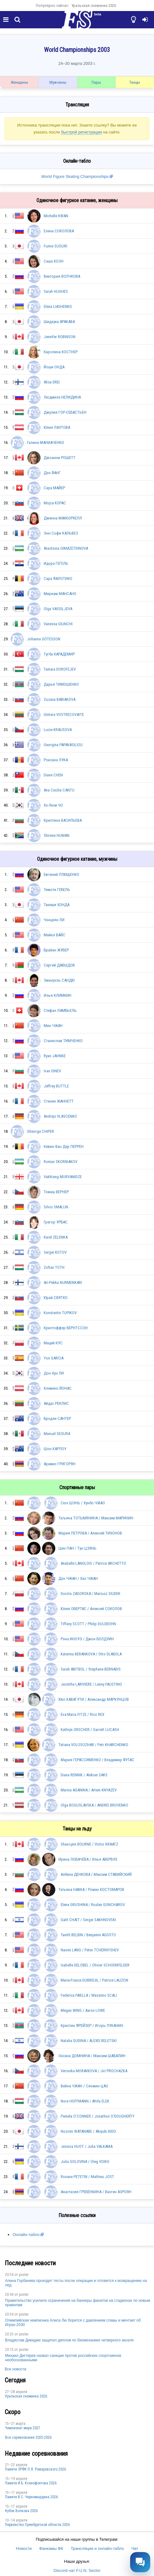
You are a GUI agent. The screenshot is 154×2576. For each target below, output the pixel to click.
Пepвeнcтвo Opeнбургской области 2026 (37, 2524)
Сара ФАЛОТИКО (58, 578)
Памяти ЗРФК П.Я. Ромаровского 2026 (35, 2469)
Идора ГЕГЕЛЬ (56, 563)
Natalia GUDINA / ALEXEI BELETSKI (89, 2040)
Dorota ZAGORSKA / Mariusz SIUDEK (90, 1593)
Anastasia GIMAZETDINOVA (66, 548)
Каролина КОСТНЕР (61, 351)
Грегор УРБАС (56, 1222)
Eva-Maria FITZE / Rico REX (82, 1714)
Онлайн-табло (26, 2234)
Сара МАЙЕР (54, 487)
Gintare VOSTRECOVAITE (64, 714)
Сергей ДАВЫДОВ (59, 965)
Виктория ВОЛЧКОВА (62, 276)
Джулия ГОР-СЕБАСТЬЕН (65, 412)
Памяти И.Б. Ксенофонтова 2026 (31, 2483)
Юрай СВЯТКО (56, 1297)
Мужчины (57, 82)
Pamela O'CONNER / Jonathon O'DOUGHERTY (98, 2116)
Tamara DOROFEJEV (60, 669)
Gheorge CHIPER (40, 1131)
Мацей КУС (53, 1343)
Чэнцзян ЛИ (54, 919)
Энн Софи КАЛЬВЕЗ (61, 533)
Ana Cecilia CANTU (59, 790)
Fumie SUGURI (55, 246)
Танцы (134, 82)
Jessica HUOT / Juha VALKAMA (87, 2146)
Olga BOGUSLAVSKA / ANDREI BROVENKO (94, 1805)
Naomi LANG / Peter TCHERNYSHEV (90, 1950)
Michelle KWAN (56, 215)
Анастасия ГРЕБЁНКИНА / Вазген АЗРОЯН (96, 2191)
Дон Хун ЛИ (54, 1373)
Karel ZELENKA (56, 1237)
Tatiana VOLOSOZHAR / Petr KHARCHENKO (93, 1744)
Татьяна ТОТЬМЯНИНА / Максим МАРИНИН (95, 1518)
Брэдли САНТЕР (57, 1418)
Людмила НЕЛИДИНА (62, 397)
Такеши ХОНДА (56, 904)
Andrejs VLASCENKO (60, 1116)
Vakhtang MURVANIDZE (63, 1176)
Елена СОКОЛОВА (59, 231)
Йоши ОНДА (54, 367)
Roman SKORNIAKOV (60, 1161)
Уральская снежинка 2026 (93, 5)
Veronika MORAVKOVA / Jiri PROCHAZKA (94, 2070)
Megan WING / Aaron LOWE (83, 2010)
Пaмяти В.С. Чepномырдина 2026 (31, 2497)
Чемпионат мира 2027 (22, 2428)
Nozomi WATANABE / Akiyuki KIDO (88, 2131)
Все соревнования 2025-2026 (28, 2437)
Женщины (19, 82)
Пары (96, 82)
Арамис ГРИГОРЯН (59, 1463)
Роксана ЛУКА (56, 759)
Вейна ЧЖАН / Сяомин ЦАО (84, 2086)
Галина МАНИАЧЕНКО (45, 442)
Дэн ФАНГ (52, 472)
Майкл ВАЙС (54, 935)
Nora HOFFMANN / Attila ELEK (85, 2101)
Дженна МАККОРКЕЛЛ (63, 518)
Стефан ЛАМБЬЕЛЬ (60, 1010)
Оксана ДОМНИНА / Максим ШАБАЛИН (91, 2055)
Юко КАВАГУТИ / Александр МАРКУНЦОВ (93, 1699)
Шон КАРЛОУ (55, 1448)
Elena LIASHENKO (58, 306)
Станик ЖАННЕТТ (59, 1101)
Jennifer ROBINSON (59, 336)
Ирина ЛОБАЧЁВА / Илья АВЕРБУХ (87, 1859)
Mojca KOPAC (55, 503)
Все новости (15, 2369)
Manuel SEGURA (57, 1433)
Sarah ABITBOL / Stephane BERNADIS (91, 1669)
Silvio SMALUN (56, 1207)
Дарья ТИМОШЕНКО (61, 684)
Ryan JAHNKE (55, 1055)
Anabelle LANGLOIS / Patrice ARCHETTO (93, 1563)
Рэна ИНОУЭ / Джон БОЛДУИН (87, 1639)
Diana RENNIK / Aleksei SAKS (84, 1775)
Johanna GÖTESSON (43, 639)
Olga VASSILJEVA (58, 608)
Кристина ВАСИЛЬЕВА (63, 820)
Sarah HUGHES (56, 291)
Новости (24, 2548)
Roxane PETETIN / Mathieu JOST (87, 2176)
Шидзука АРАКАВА (59, 321)
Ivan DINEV (52, 1071)
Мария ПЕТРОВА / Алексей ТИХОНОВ (90, 1533)
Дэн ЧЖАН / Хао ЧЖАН (78, 1578)
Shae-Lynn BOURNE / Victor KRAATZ (89, 1844)
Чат (134, 2548)
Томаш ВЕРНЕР (56, 1191)
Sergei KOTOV (55, 1252)
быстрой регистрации (81, 132)
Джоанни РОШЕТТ (59, 457)
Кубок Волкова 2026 (21, 2511)
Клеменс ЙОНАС (58, 1388)
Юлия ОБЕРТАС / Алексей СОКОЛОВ (91, 1608)
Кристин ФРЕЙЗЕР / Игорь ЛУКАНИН (92, 2025)
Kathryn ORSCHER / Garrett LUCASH (90, 1729)
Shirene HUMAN (56, 835)
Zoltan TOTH (54, 1267)
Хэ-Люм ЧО (53, 805)
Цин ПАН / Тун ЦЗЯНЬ (77, 1548)
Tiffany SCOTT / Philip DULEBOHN (88, 1623)
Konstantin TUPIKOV (60, 1312)
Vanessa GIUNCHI (58, 623)
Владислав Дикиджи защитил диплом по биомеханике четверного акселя (69, 2340)
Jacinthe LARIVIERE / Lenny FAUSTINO (91, 1684)
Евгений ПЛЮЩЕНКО (61, 874)
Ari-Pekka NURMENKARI (63, 1282)
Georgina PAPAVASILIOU (63, 744)
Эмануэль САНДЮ (59, 980)
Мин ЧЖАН (53, 1025)
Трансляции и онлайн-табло (97, 2548)
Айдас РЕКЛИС (56, 1403)
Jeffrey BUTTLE (56, 1086)
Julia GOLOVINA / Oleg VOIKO (85, 2161)
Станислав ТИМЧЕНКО (63, 1040)
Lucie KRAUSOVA (58, 729)
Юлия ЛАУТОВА (57, 427)
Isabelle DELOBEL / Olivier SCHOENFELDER (95, 1965)
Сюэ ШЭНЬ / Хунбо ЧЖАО (83, 1503)
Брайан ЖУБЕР (56, 950)
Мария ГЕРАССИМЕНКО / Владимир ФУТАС (97, 1759)
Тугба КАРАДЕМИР (59, 654)
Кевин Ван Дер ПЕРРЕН (64, 1146)
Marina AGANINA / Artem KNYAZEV (89, 1790)
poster (24, 2274)
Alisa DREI (52, 382)
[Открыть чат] (140, 2562)
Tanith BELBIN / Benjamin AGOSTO (88, 1934)
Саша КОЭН (53, 261)
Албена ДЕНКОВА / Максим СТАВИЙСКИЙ (96, 1874)
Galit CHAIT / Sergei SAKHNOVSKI (88, 1919)
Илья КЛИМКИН (57, 995)
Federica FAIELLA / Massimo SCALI (89, 1995)
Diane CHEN (53, 775)
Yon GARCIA (53, 1358)
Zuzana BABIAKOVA (59, 699)
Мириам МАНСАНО (60, 593)
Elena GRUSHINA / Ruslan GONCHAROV (93, 1904)
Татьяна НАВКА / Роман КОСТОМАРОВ (91, 1889)
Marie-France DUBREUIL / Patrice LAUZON (94, 1980)
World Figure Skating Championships (75, 176)
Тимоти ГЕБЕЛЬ (57, 889)
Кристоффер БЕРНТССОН (66, 1327)
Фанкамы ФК (51, 2548)
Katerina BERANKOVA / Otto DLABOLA (91, 1654)
